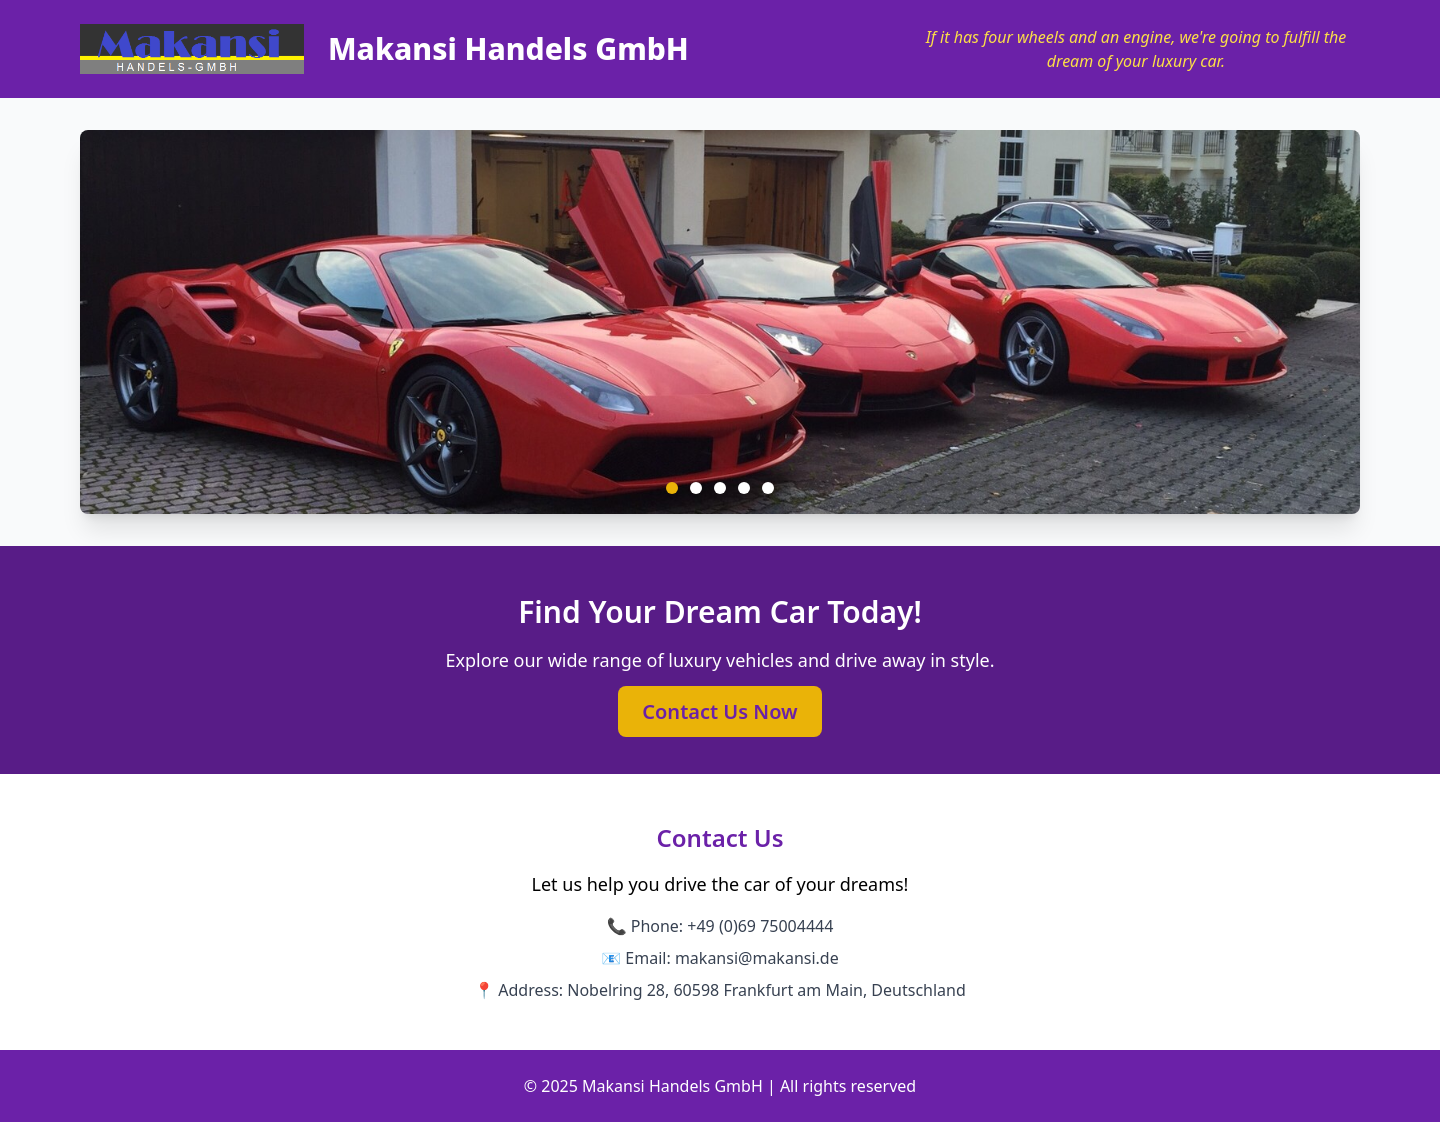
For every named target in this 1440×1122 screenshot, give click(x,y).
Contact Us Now (719, 711)
